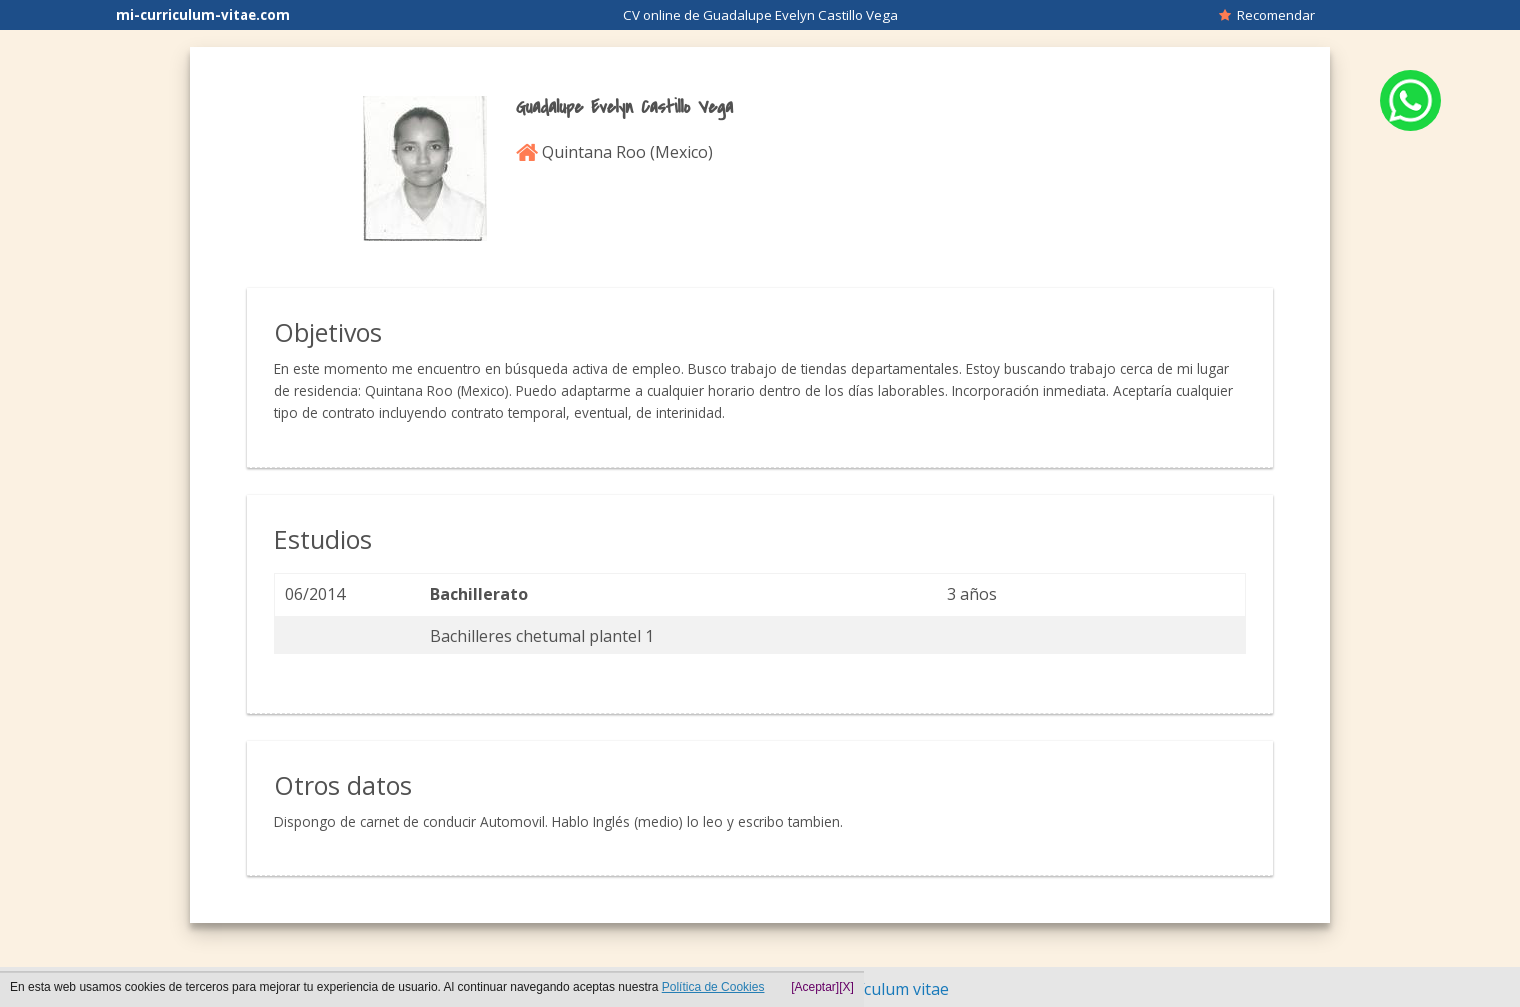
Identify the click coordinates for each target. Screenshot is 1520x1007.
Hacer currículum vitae (865, 989)
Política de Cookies (713, 987)
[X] (846, 987)
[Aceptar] (815, 987)
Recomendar (1267, 15)
